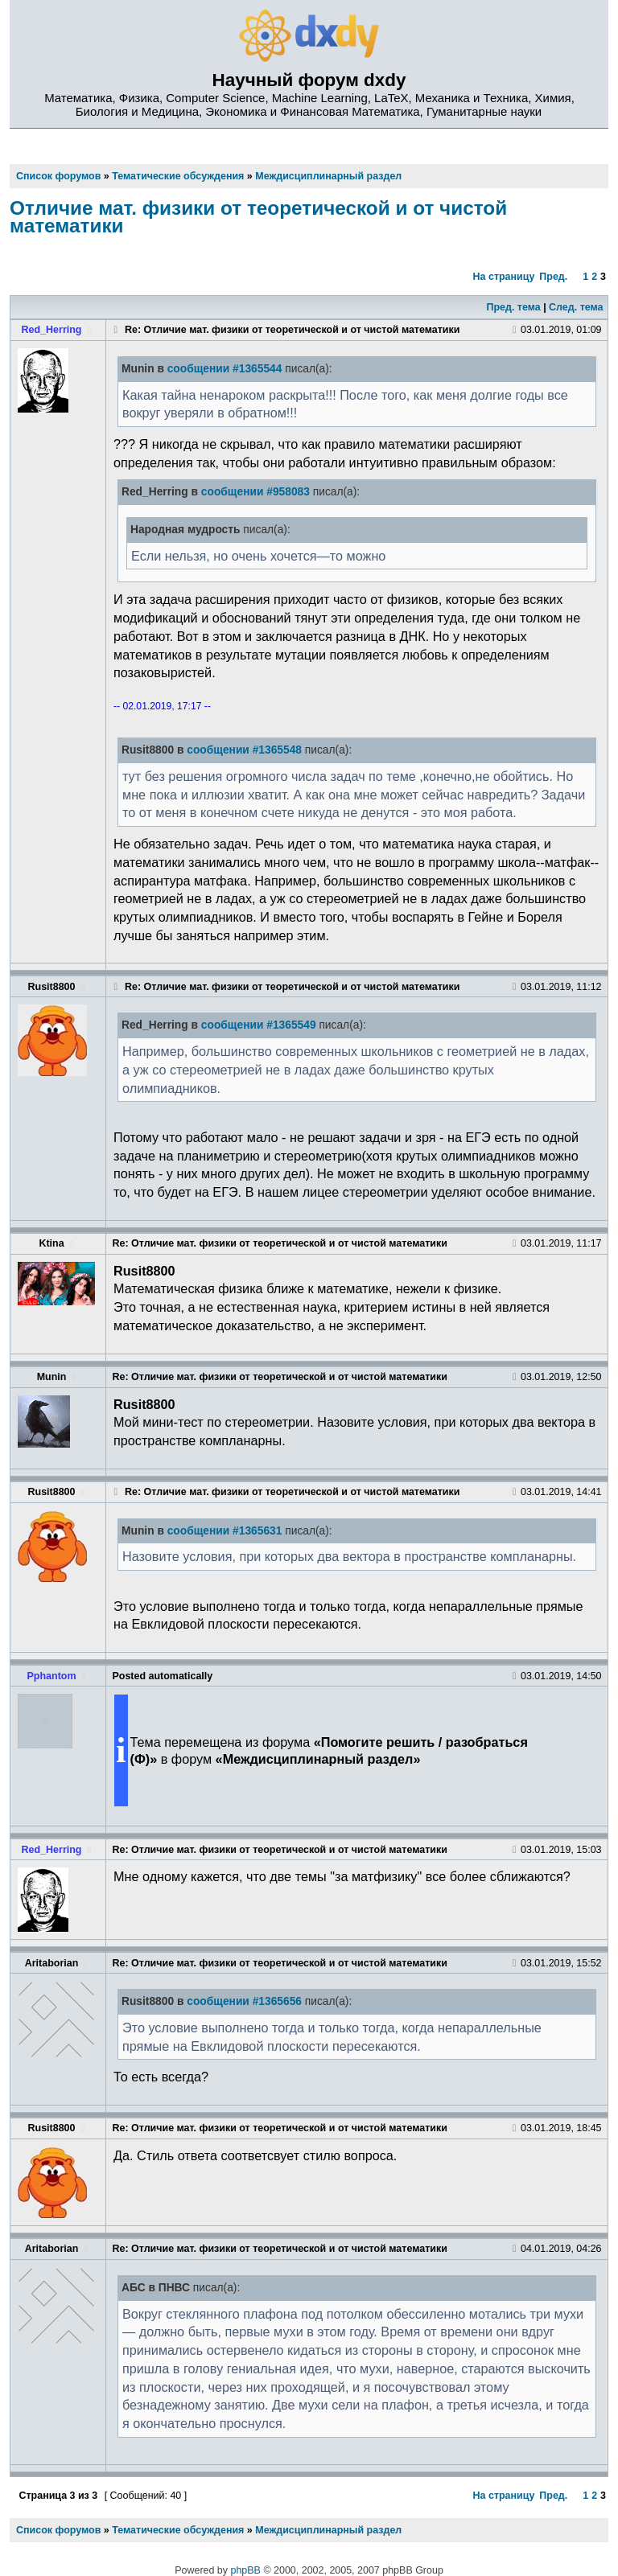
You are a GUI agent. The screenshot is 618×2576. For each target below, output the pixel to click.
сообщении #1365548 (244, 750)
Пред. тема (513, 307)
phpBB (246, 2570)
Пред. (553, 276)
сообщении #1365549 (258, 1025)
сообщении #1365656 (244, 2001)
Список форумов (58, 2530)
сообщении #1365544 (224, 369)
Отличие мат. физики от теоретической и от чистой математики (258, 216)
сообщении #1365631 (224, 1531)
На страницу (504, 276)
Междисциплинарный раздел (328, 2530)
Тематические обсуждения (178, 2530)
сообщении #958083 (255, 492)
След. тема (576, 307)
